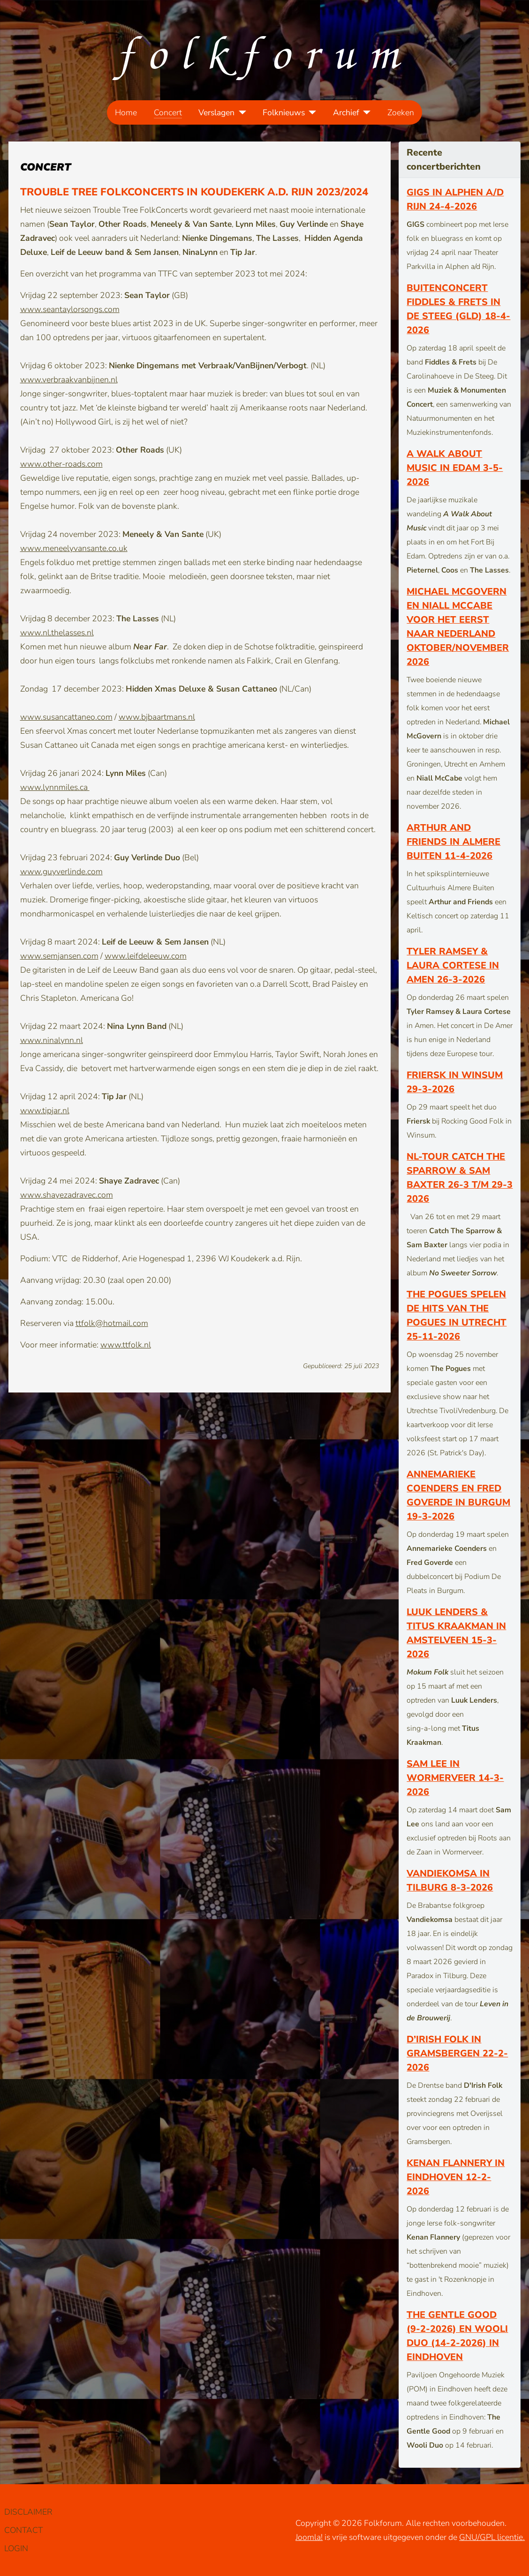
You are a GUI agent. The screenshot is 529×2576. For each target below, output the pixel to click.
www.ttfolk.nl (125, 1344)
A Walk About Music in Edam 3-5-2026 (455, 467)
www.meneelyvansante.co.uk (74, 548)
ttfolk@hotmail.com (112, 1323)
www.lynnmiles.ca (55, 787)
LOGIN (16, 2548)
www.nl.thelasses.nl (57, 632)
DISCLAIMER (28, 2511)
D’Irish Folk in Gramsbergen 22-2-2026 (457, 2053)
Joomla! (309, 2537)
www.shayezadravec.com (66, 1194)
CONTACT (23, 2530)
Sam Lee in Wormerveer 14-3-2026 (455, 1777)
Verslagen (216, 112)
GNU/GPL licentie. (492, 2537)
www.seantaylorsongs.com (70, 309)
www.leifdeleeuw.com (146, 955)
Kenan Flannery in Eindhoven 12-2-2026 (456, 2177)
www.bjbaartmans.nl (157, 716)
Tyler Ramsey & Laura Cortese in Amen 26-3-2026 (453, 965)
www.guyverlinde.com (61, 871)
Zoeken (400, 112)
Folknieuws (284, 112)
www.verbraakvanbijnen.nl (69, 379)
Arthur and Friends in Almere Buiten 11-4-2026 (453, 841)
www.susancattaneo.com (66, 716)
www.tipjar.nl (44, 1110)
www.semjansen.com (59, 955)
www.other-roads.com (61, 463)
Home (126, 112)
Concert (168, 112)
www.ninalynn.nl (51, 1040)
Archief (346, 112)
